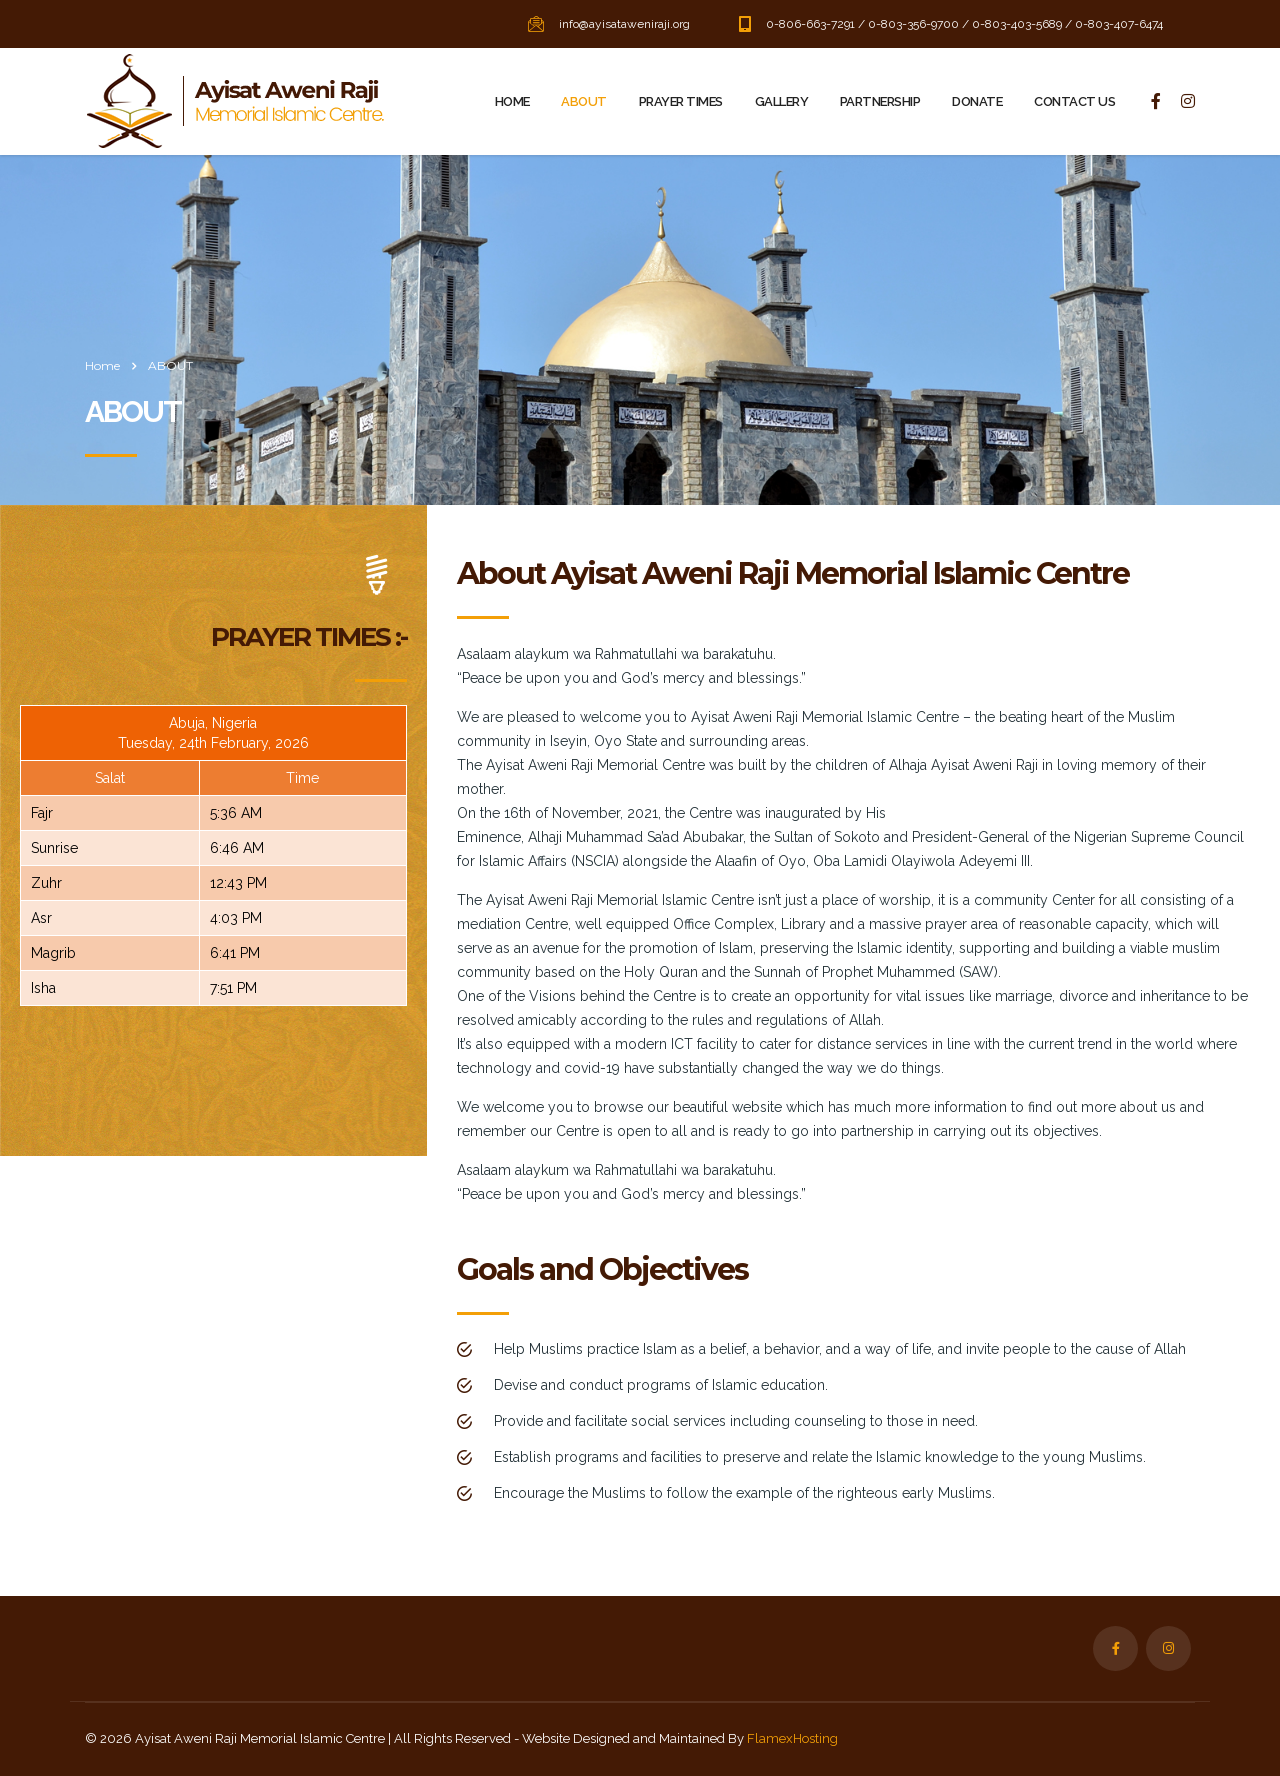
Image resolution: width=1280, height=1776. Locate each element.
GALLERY (781, 101)
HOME (512, 101)
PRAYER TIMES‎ (681, 101)
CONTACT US (1074, 101)
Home (102, 365)
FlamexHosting (792, 1738)
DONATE (977, 101)
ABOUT (583, 101)
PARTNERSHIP (880, 101)
